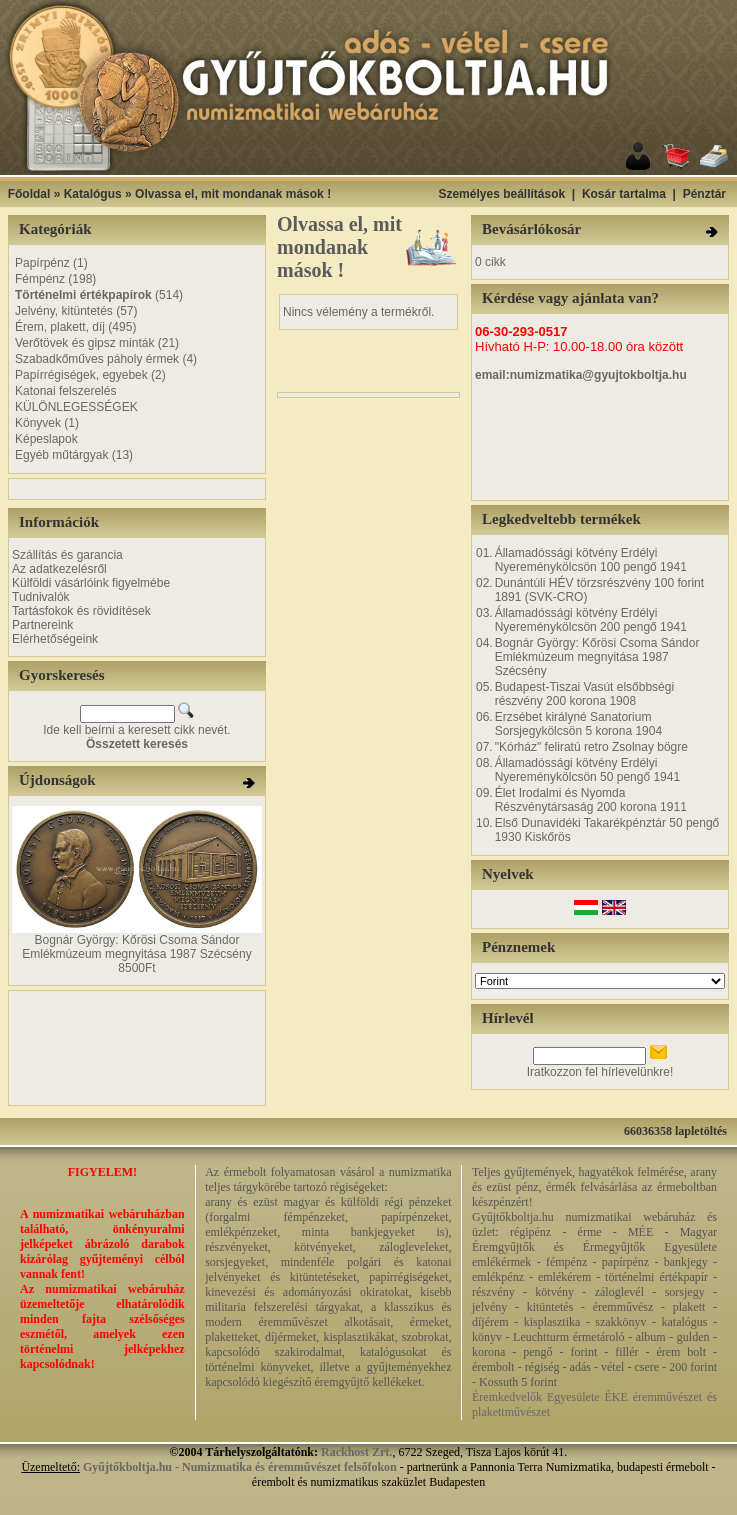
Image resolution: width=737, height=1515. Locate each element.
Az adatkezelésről (59, 569)
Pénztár (704, 194)
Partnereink (42, 625)
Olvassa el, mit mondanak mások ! (233, 194)
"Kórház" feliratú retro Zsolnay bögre (591, 747)
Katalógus (93, 194)
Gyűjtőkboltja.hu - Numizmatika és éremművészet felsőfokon (240, 1467)
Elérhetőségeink (55, 639)
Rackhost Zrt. (356, 1452)
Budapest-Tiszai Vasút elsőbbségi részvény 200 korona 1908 (584, 694)
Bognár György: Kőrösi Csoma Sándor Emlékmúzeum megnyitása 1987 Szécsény (136, 947)
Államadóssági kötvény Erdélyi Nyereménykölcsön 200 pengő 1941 (591, 620)
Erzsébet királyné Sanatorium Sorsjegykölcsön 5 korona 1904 (578, 724)
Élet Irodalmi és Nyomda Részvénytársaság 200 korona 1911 (591, 800)
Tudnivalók (41, 597)
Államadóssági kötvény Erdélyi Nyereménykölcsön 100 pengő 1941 (591, 560)
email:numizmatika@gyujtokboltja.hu (581, 375)
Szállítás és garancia (67, 555)
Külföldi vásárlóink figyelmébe (91, 583)
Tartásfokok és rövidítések (81, 611)
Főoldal (29, 194)
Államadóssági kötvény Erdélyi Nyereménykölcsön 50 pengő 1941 (587, 770)
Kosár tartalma (624, 194)
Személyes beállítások (501, 194)
